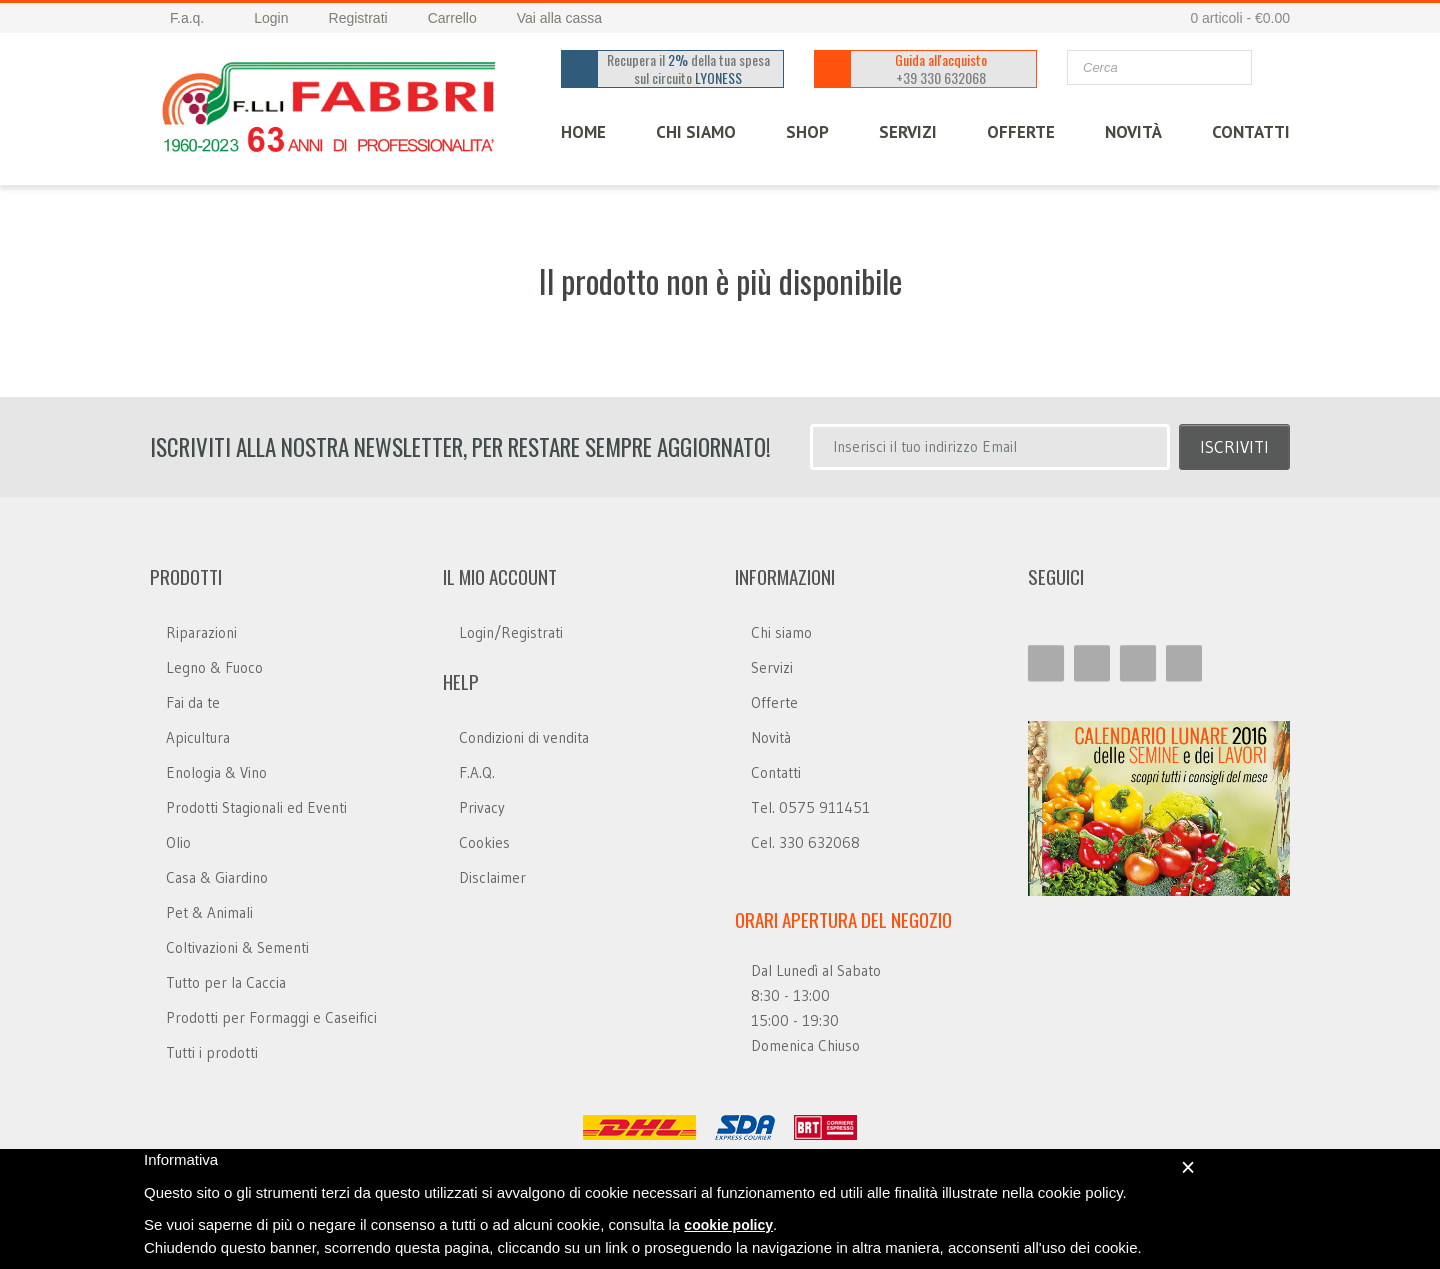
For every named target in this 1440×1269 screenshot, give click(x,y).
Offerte (774, 702)
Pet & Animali (209, 912)
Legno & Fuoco (214, 667)
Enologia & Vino (216, 772)
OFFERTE (1021, 132)
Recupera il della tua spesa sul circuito (689, 69)
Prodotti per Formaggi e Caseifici (271, 1017)
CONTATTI (1251, 132)
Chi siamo (781, 632)
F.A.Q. (477, 772)
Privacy (482, 807)
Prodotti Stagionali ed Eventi (256, 807)
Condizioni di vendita (524, 737)
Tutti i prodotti (212, 1052)
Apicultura (198, 737)
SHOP (807, 132)
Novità (1133, 132)
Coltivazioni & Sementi (237, 947)
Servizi (772, 667)
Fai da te (193, 702)
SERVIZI (908, 132)
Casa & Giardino (217, 877)
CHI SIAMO (696, 132)
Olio (178, 842)
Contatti (776, 772)
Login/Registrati (511, 632)
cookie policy (728, 1225)
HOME (583, 132)
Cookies (484, 842)
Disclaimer (492, 877)
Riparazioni (201, 632)
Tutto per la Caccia (226, 982)
